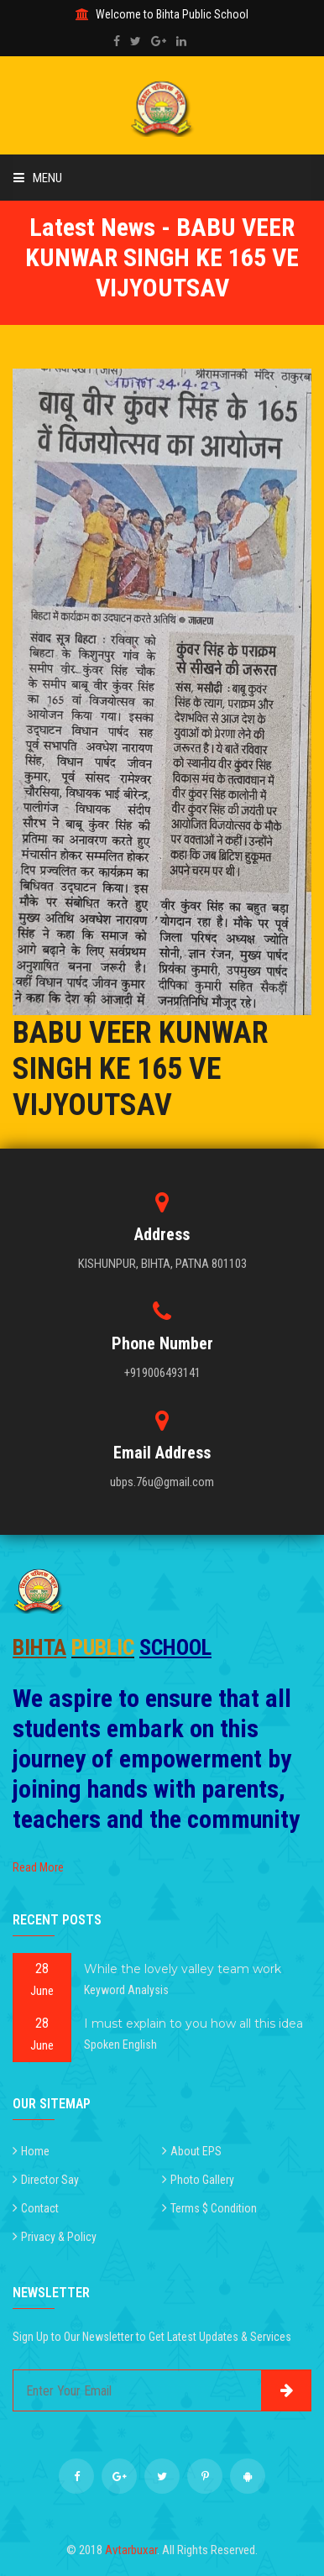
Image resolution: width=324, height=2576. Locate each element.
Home (35, 2151)
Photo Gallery (202, 2179)
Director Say (50, 2179)
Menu (37, 178)
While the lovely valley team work (182, 1969)
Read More (38, 1867)
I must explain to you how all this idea (193, 2023)
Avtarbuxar (131, 2550)
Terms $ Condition (213, 2208)
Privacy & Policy (59, 2237)
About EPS (196, 2151)
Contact (40, 2208)
